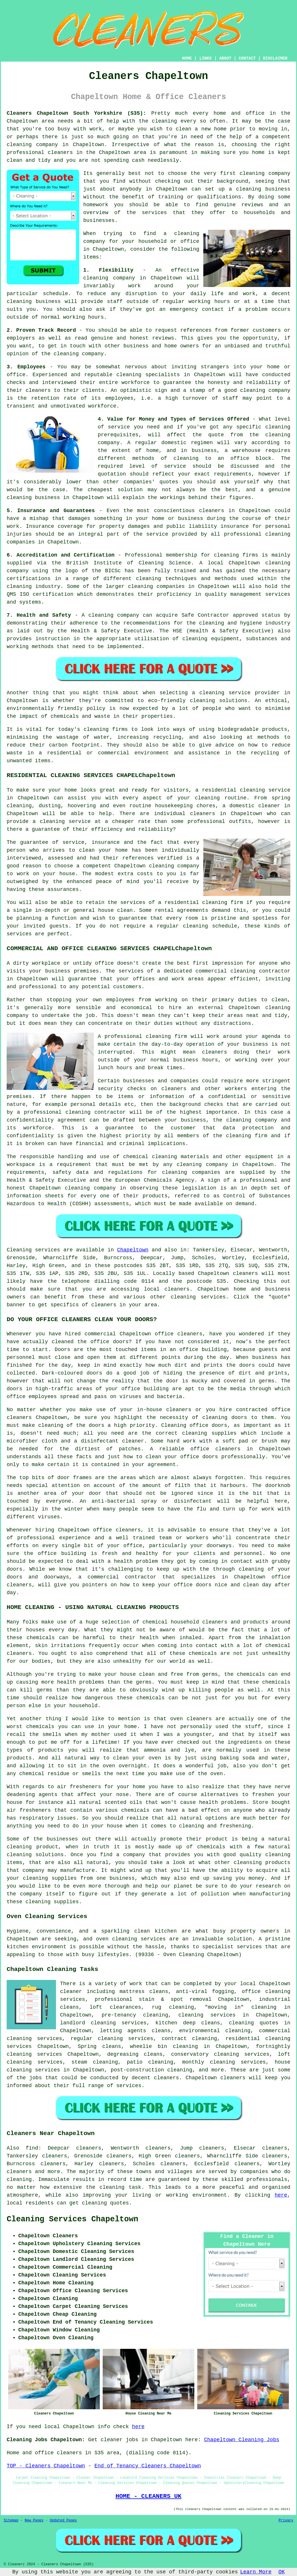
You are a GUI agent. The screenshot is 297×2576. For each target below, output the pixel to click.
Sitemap (11, 2520)
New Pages (34, 2520)
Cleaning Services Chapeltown (72, 2219)
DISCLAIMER (275, 58)
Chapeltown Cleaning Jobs (241, 2440)
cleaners (60, 152)
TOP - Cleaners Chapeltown (46, 2466)
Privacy (286, 2520)
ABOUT (225, 58)
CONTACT (247, 58)
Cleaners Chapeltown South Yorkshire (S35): (76, 113)
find (32, 2148)
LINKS (205, 58)
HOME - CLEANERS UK (148, 2496)
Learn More (255, 2572)
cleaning (252, 173)
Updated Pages (63, 2520)
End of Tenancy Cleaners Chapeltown (147, 2466)
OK (281, 2572)
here (281, 2195)
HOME (187, 58)
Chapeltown (132, 1250)
